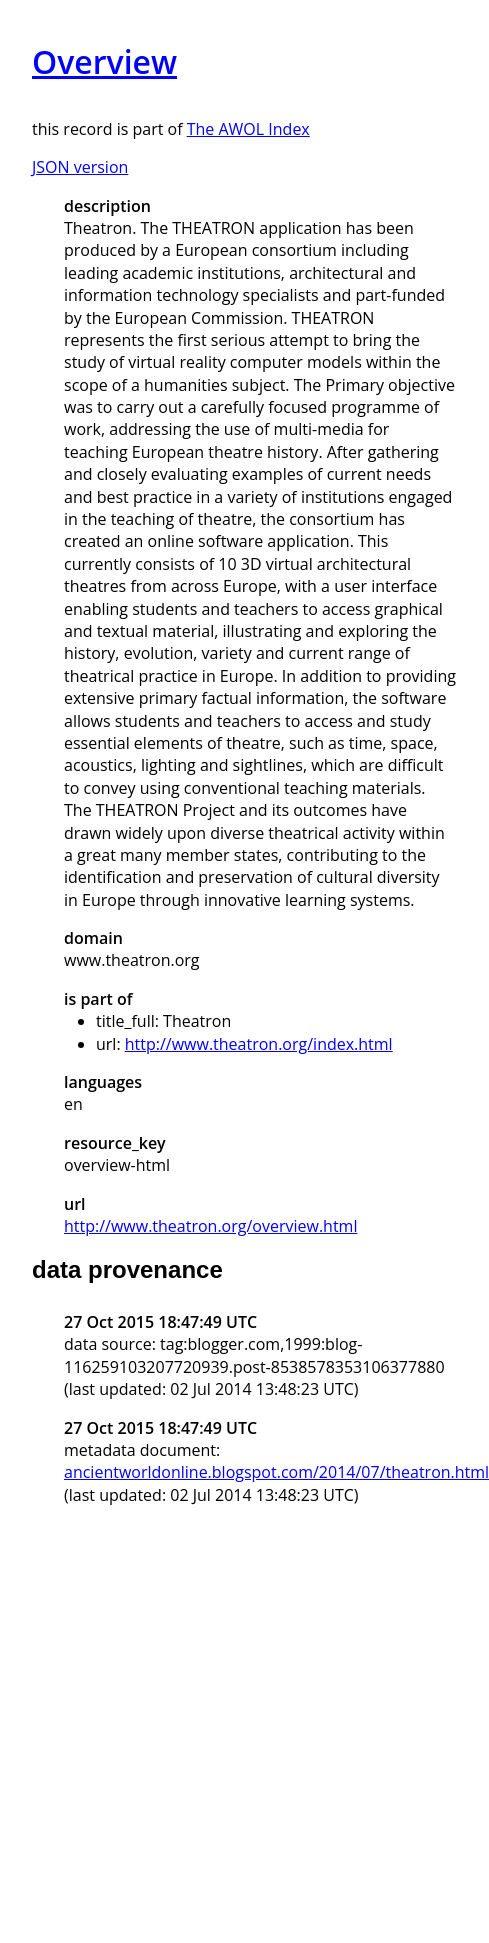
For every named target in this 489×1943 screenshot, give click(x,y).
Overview (104, 61)
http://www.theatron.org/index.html (259, 1044)
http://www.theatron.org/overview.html (210, 1226)
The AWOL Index (248, 129)
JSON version (80, 167)
